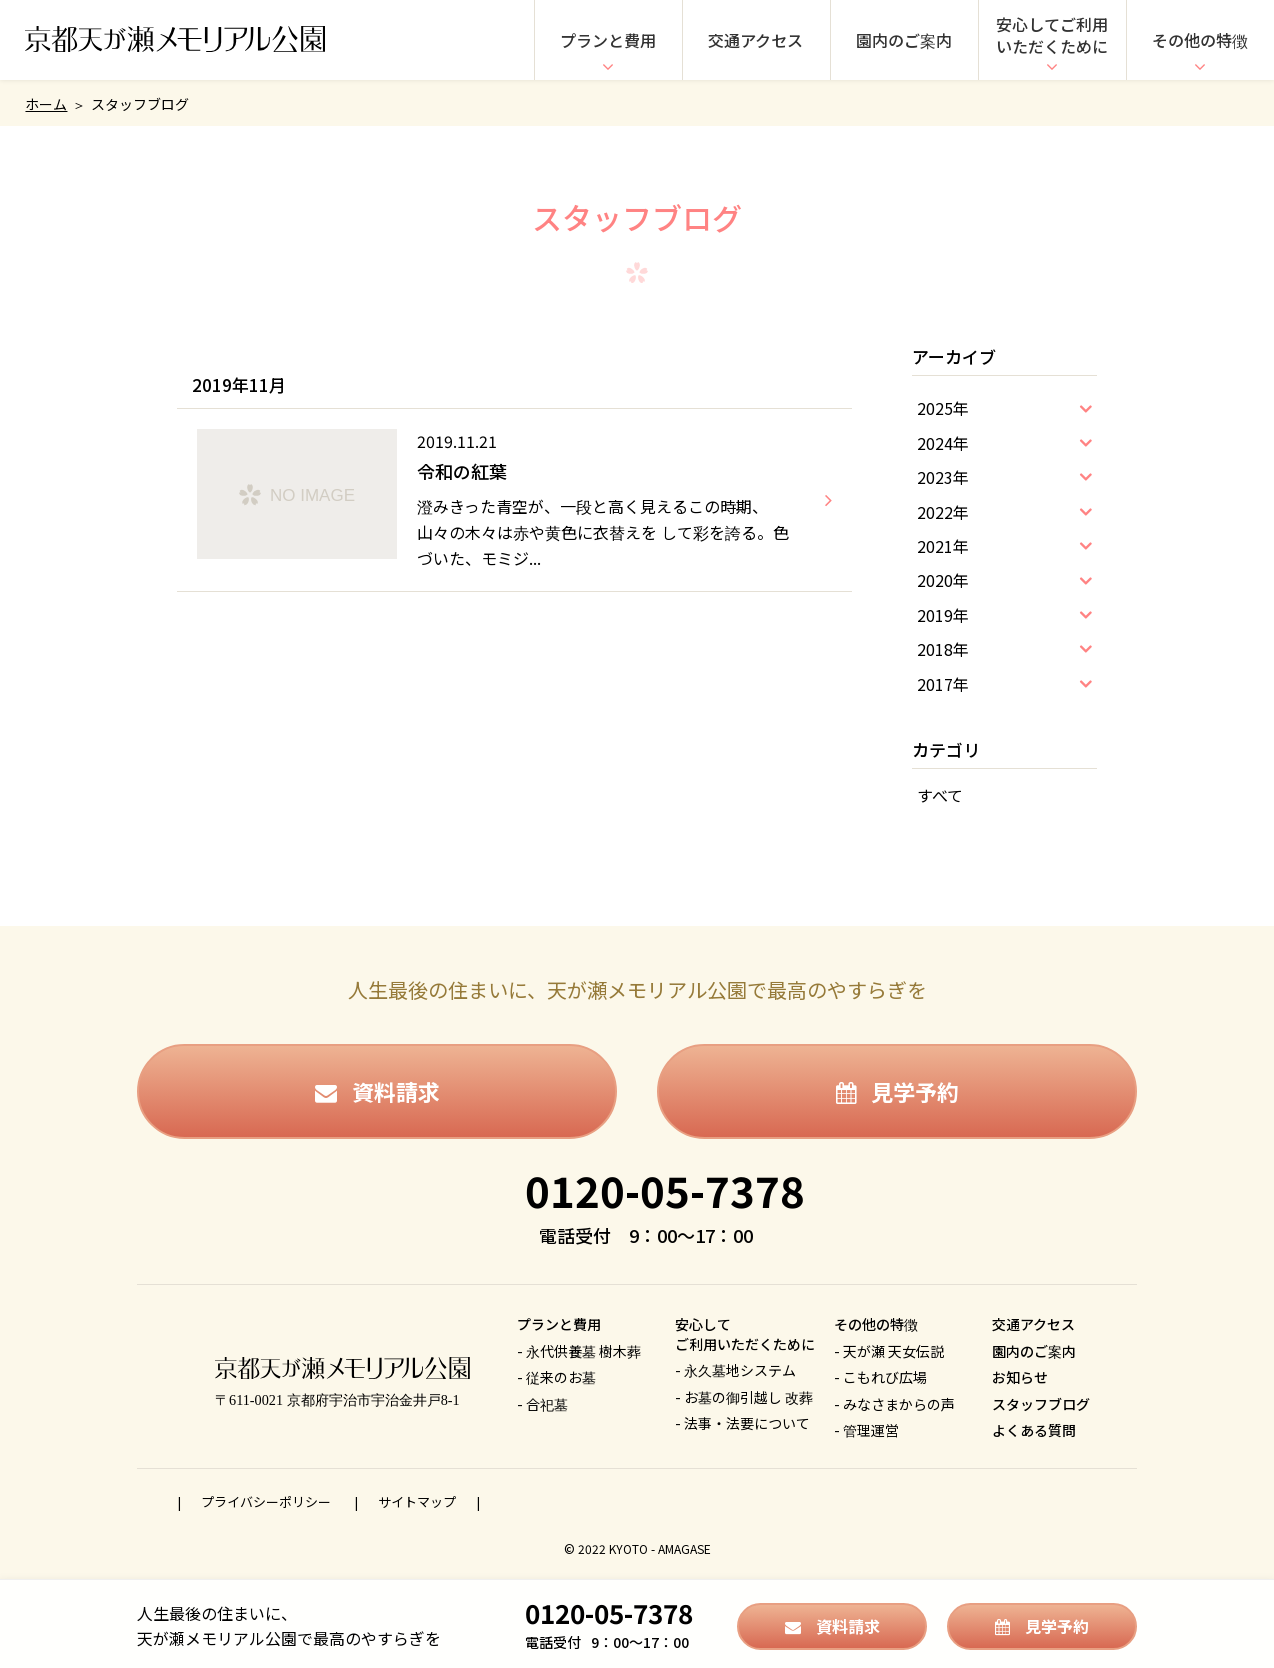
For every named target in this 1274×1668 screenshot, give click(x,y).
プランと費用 (608, 40)
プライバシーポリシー (267, 1501)
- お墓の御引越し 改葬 (744, 1397)
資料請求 (377, 1091)
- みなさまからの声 (894, 1404)
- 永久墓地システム (735, 1370)
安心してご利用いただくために (1052, 35)
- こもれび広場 (880, 1377)
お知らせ (1020, 1377)
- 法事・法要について (742, 1423)
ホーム (46, 104)
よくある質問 (1034, 1430)
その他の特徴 (1200, 40)
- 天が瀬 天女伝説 (889, 1351)
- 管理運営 (866, 1430)
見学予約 (897, 1091)
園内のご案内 (904, 40)
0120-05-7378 (665, 1189)
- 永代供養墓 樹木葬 (579, 1351)
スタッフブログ (1041, 1404)
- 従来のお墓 (556, 1377)
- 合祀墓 (542, 1404)
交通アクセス (755, 40)
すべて (940, 795)
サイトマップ (417, 1501)
